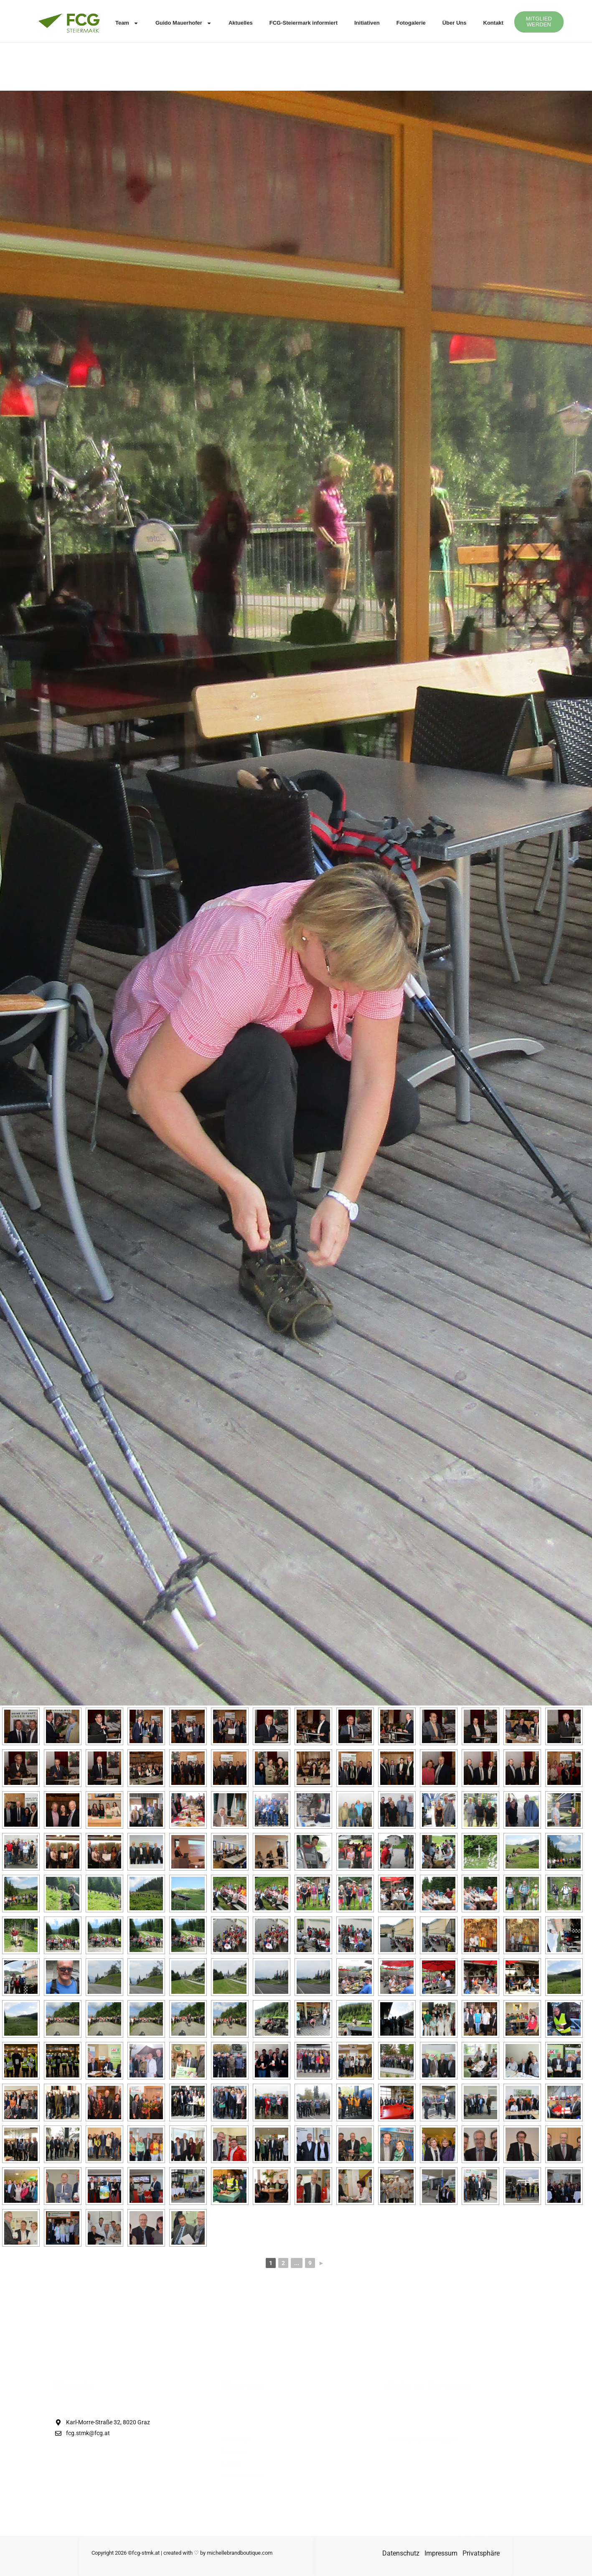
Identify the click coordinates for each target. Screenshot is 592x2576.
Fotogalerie (411, 23)
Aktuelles (241, 23)
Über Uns (454, 23)
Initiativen (367, 23)
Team (127, 23)
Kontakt (493, 23)
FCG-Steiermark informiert (303, 23)
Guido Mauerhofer (183, 23)
